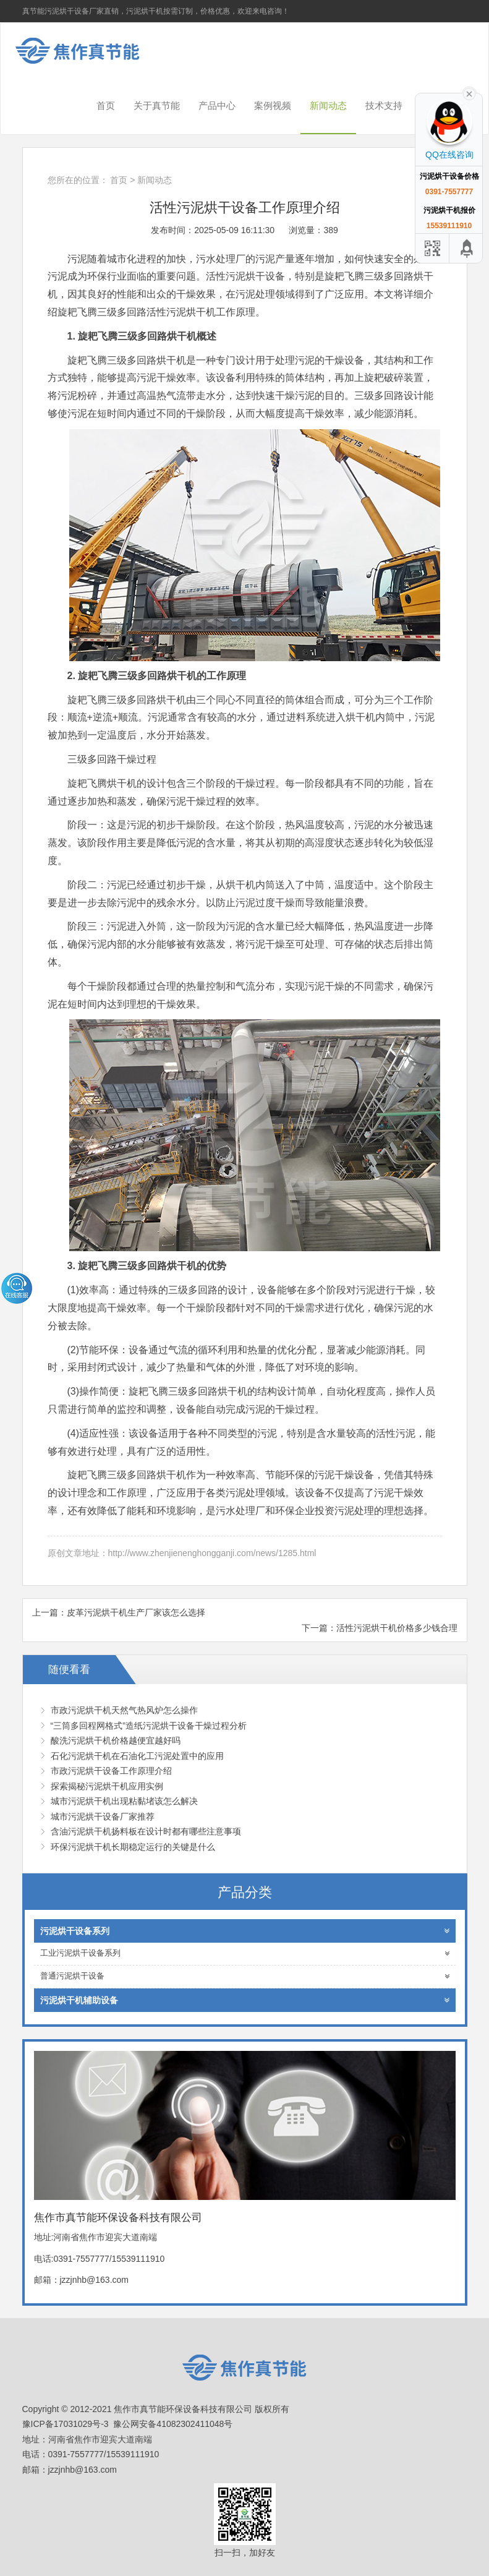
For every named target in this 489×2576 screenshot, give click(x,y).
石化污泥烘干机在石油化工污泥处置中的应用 (137, 1756)
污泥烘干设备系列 (244, 1931)
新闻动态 (328, 105)
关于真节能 (157, 105)
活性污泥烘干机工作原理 (201, 312)
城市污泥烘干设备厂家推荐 (103, 1816)
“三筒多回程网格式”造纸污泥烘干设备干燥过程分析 (149, 1726)
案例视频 (272, 105)
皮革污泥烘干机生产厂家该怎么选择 (136, 1612)
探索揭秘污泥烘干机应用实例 (107, 1786)
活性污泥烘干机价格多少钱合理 (396, 1628)
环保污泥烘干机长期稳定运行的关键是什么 (133, 1847)
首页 (105, 105)
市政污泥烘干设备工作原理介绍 (111, 1771)
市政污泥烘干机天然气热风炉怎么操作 (124, 1710)
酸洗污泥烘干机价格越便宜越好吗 (116, 1740)
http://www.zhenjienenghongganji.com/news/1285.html (212, 1553)
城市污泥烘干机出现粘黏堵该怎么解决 (124, 1801)
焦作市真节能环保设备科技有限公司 (87, 51)
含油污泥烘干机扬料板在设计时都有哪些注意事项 (146, 1831)
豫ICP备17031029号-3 (65, 2424)
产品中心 (217, 105)
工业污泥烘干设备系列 (244, 1953)
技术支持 (383, 105)
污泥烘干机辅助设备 (244, 2000)
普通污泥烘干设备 (244, 1976)
